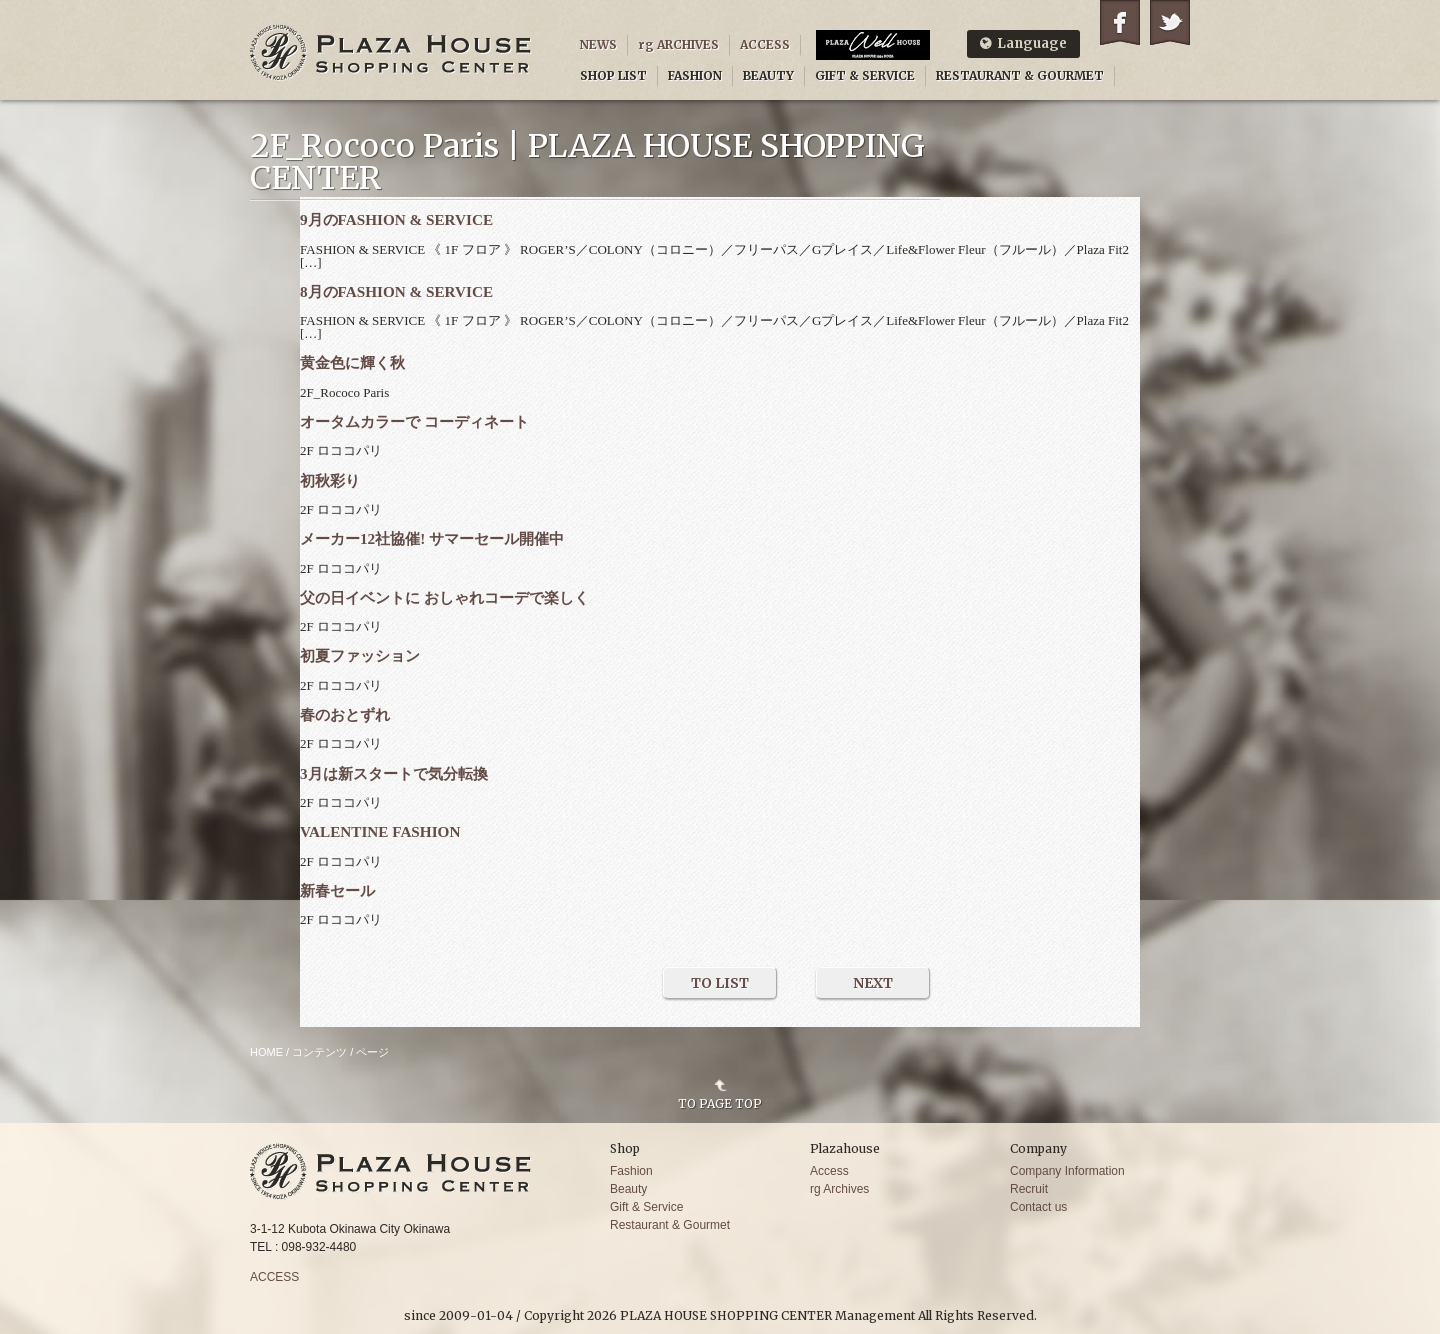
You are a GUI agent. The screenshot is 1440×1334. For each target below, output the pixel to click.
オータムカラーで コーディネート (414, 421)
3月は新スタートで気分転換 (394, 773)
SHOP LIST (613, 75)
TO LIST (720, 983)
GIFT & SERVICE (865, 75)
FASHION (695, 75)
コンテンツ (319, 1052)
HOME (266, 1052)
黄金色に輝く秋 (352, 362)
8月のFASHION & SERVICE (396, 291)
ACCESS (765, 44)
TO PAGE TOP (720, 1103)
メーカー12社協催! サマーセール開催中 (432, 538)
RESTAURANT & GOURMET (1020, 75)
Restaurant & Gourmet (670, 1225)
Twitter (1170, 22)
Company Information (1067, 1171)
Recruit (1029, 1189)
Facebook (1120, 22)
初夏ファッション (360, 655)
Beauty (628, 1189)
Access (829, 1171)
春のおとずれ (345, 714)
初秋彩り (330, 480)
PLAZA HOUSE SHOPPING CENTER (391, 52)
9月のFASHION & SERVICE (396, 219)
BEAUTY (768, 75)
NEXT (873, 983)
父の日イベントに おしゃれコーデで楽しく (444, 597)
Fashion (631, 1171)
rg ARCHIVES (678, 44)
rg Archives (839, 1189)
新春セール (337, 890)
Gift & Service (646, 1207)
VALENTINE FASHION (380, 831)
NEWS (598, 44)
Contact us (1038, 1207)
